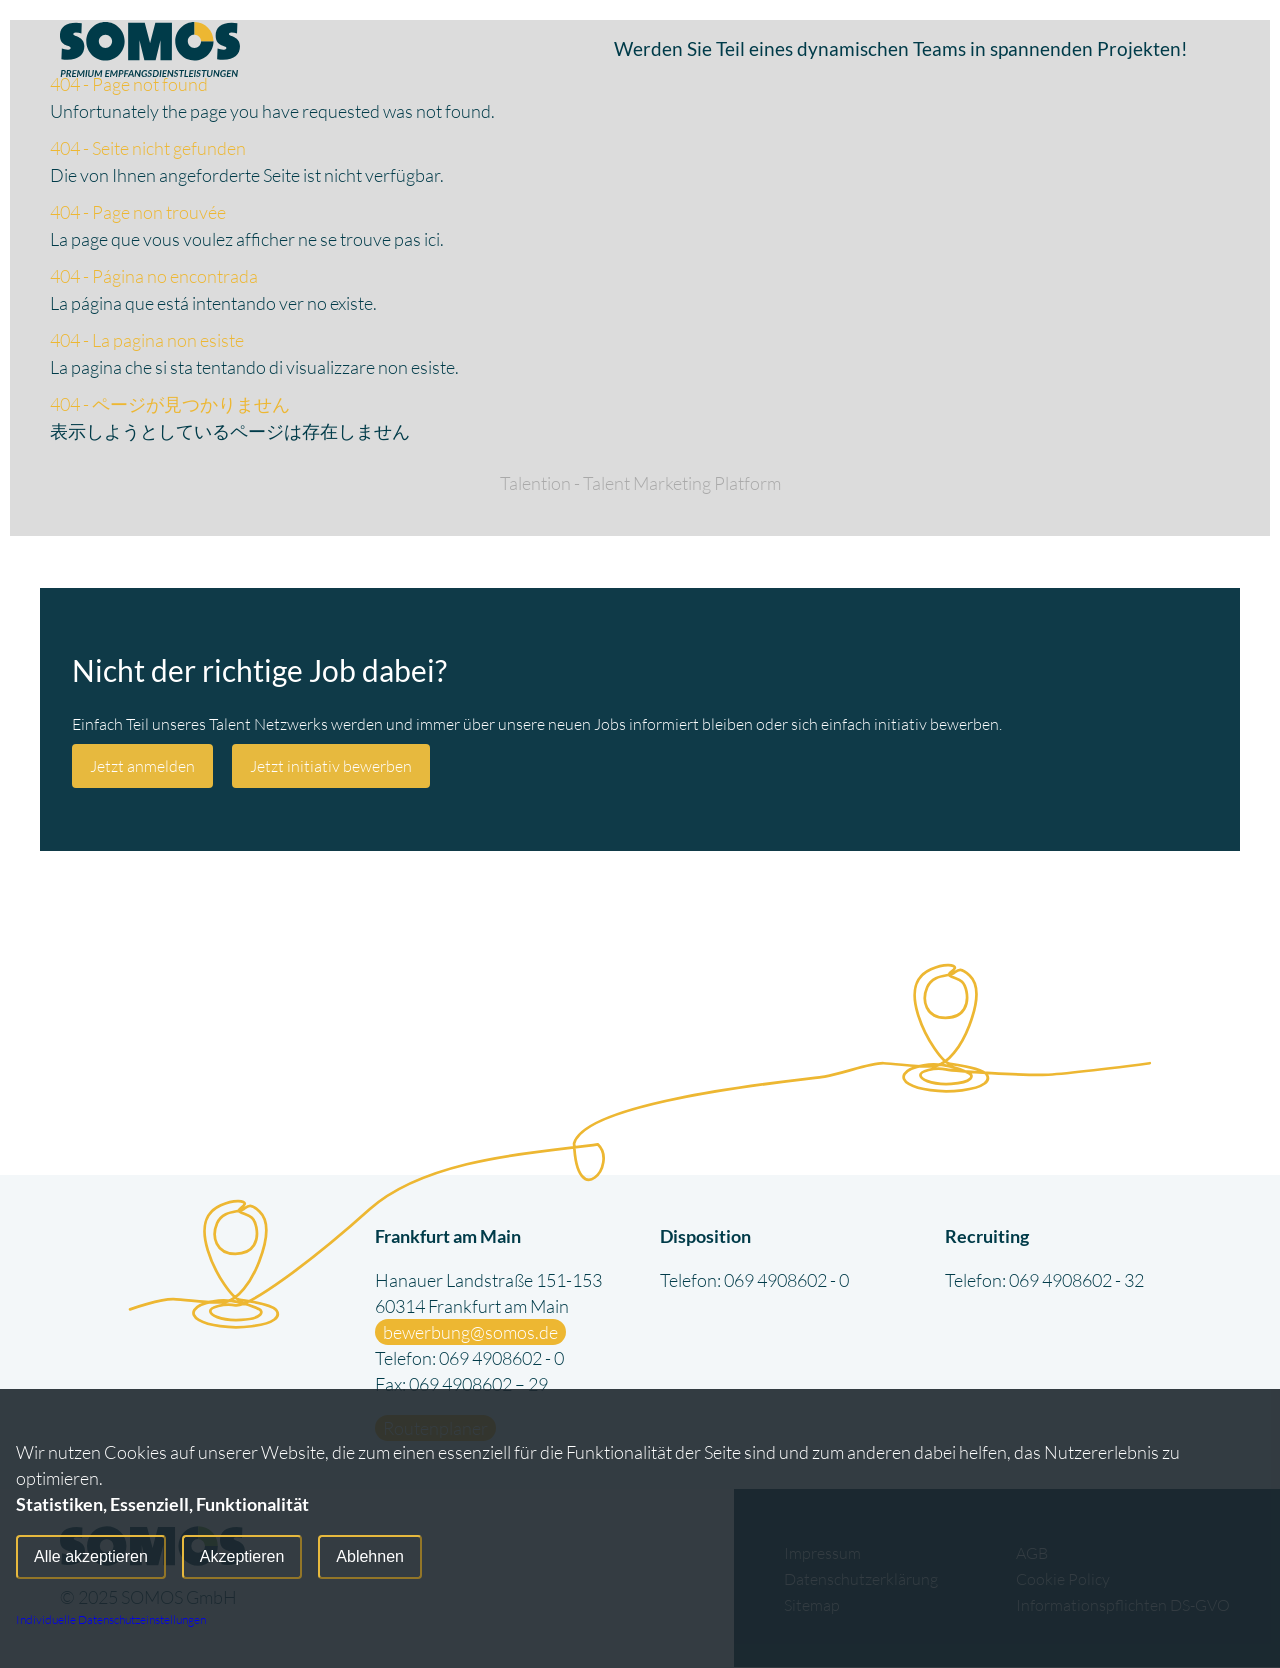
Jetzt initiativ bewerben (331, 766)
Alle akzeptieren (91, 1557)
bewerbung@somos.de (470, 1333)
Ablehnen (370, 1557)
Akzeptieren (242, 1557)
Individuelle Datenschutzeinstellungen (111, 1619)
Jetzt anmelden (142, 766)
